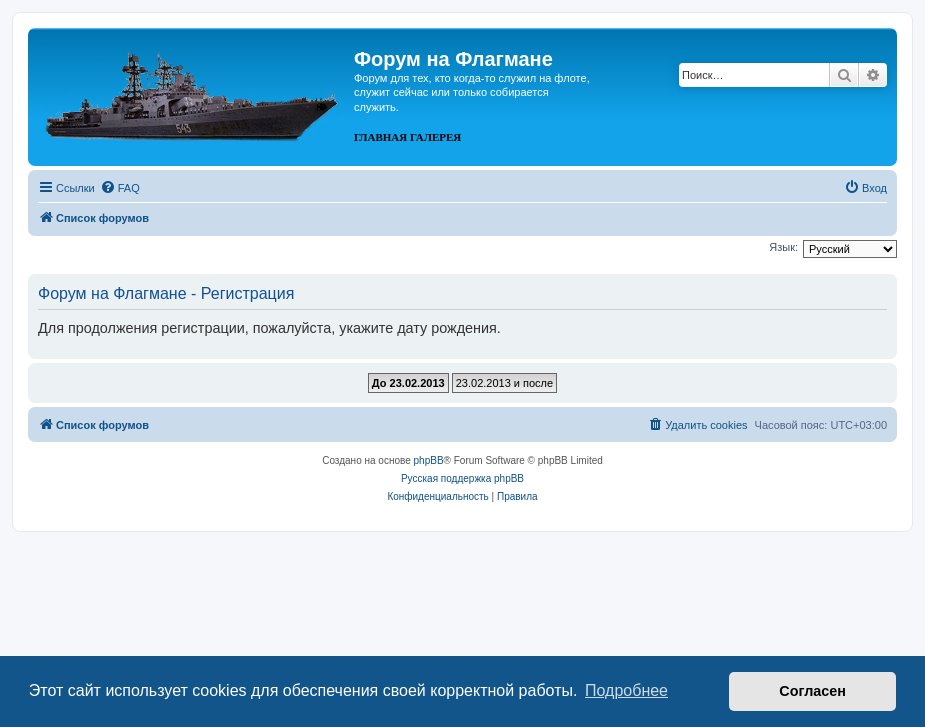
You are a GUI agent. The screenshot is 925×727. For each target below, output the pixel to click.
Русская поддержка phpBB (462, 478)
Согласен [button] (812, 691)
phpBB (429, 460)
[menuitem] (120, 188)
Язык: (783, 247)
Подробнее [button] (626, 690)
